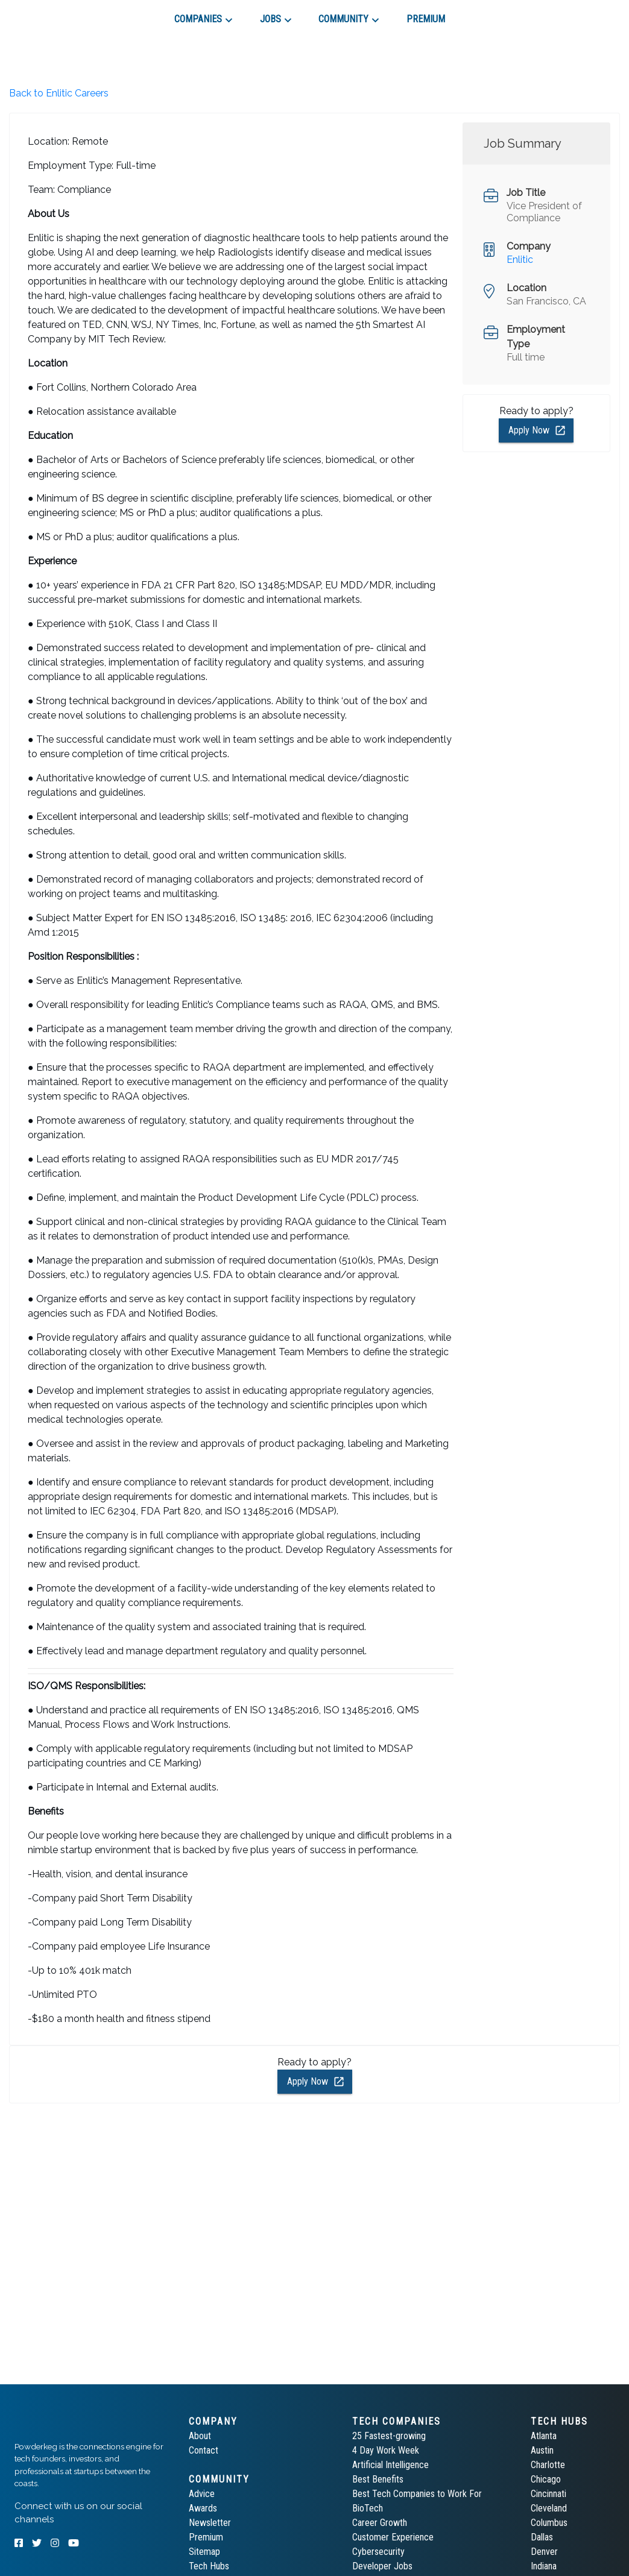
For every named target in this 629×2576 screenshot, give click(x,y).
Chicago (546, 2479)
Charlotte (548, 2465)
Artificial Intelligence (390, 2465)
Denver (544, 2551)
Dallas (542, 2537)
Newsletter (210, 2522)
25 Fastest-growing (389, 2436)
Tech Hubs (209, 2566)
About (200, 2436)
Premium (206, 2537)
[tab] (57, 14)
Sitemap (204, 2551)
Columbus (549, 2522)
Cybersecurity (378, 2551)
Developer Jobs (382, 2566)
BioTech (367, 2508)
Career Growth (379, 2522)
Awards (203, 2508)
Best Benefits (377, 2479)
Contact (203, 2450)
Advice (202, 2493)
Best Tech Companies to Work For (417, 2493)
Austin (542, 2450)
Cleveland (549, 2508)
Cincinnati (548, 2493)
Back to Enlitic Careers (59, 93)
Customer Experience (393, 2537)
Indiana (544, 2566)
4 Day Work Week (385, 2450)
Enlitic (520, 259)
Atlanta (544, 2436)
